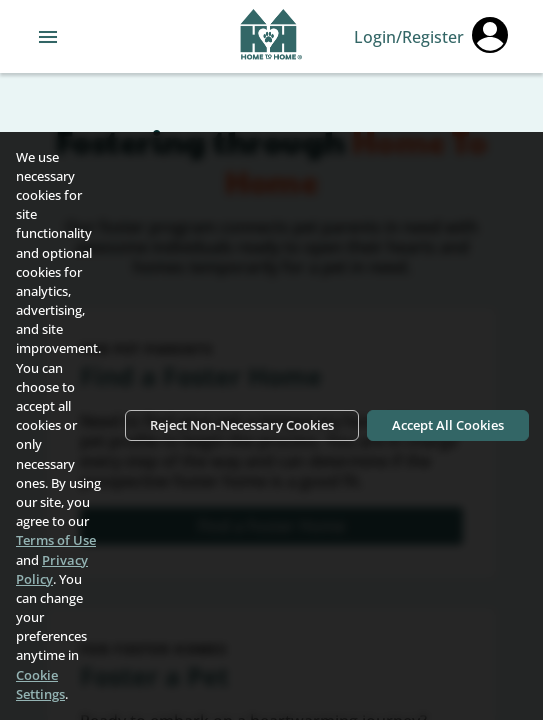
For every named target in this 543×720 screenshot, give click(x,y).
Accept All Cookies (448, 425)
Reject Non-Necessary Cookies (242, 425)
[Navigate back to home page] (271, 37)
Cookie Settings (40, 684)
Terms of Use (56, 540)
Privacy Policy (52, 569)
